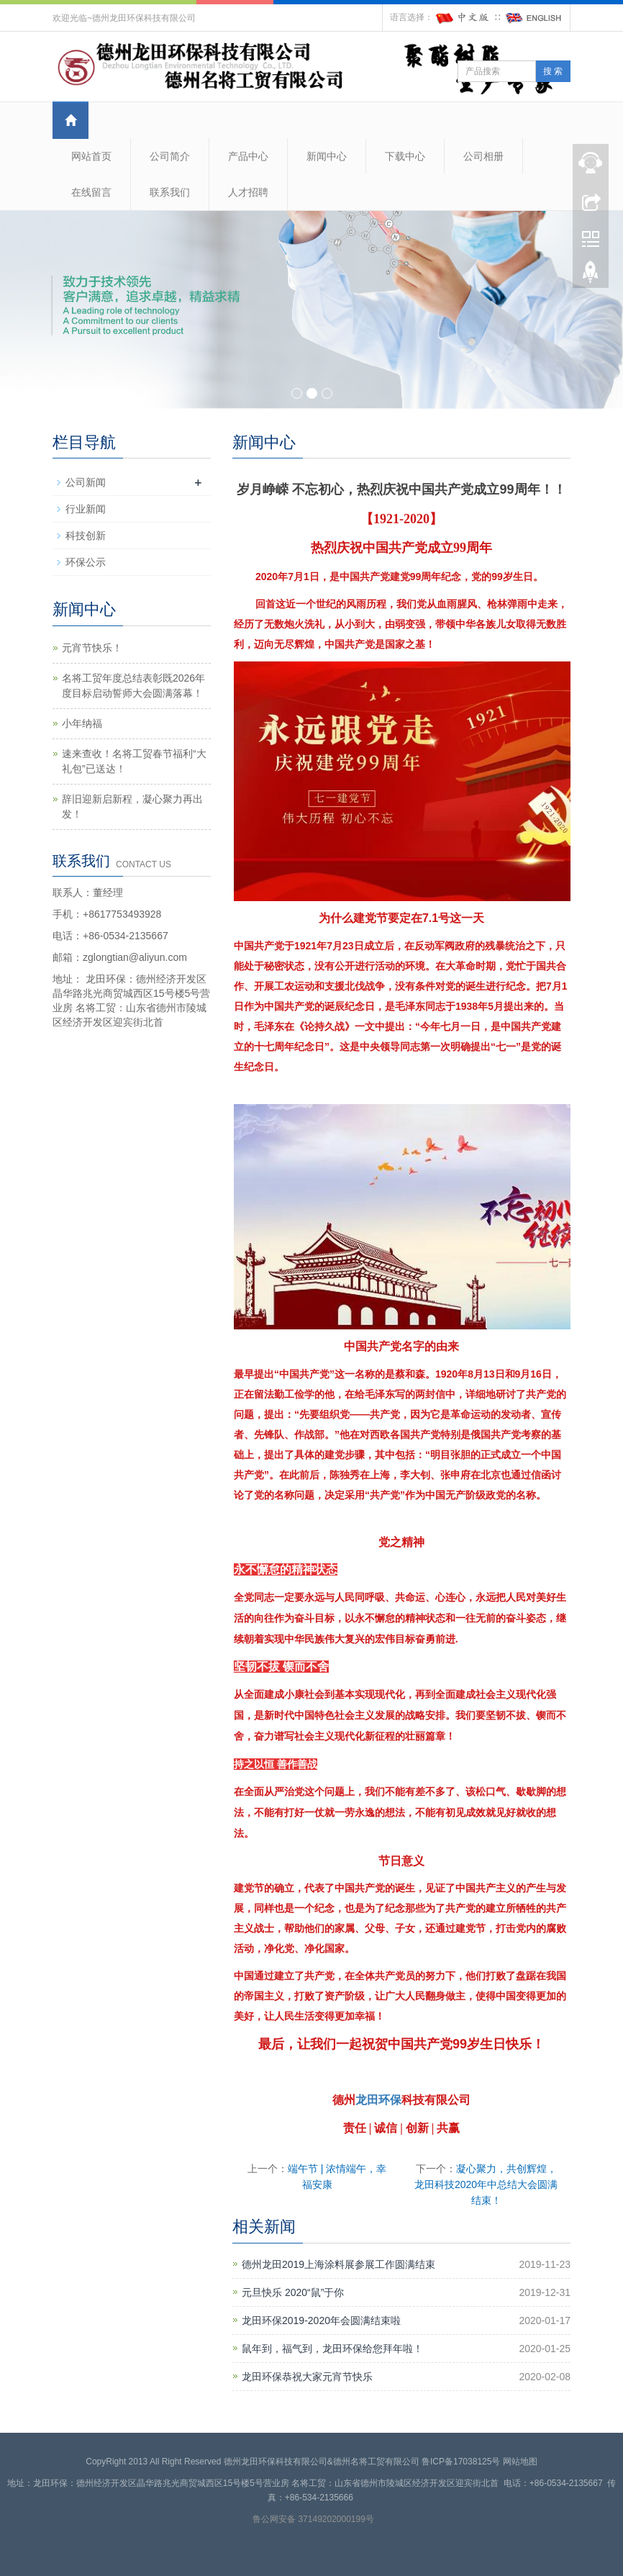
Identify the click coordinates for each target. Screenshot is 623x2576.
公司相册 (483, 156)
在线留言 (91, 192)
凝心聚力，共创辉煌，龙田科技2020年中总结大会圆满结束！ (486, 2184)
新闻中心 (326, 156)
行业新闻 (85, 509)
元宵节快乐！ (92, 648)
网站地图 (520, 2462)
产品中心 (248, 156)
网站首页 (91, 156)
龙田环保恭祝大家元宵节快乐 (307, 2376)
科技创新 (85, 535)
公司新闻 (85, 482)
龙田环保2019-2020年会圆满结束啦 (321, 2320)
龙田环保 (378, 2100)
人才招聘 (248, 192)
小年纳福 (82, 723)
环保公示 (85, 562)
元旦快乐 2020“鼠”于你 (293, 2292)
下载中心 (405, 156)
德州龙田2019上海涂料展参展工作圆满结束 (338, 2264)
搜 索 (553, 71)
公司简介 (170, 156)
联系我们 (170, 192)
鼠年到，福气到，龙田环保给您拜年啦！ (332, 2348)
